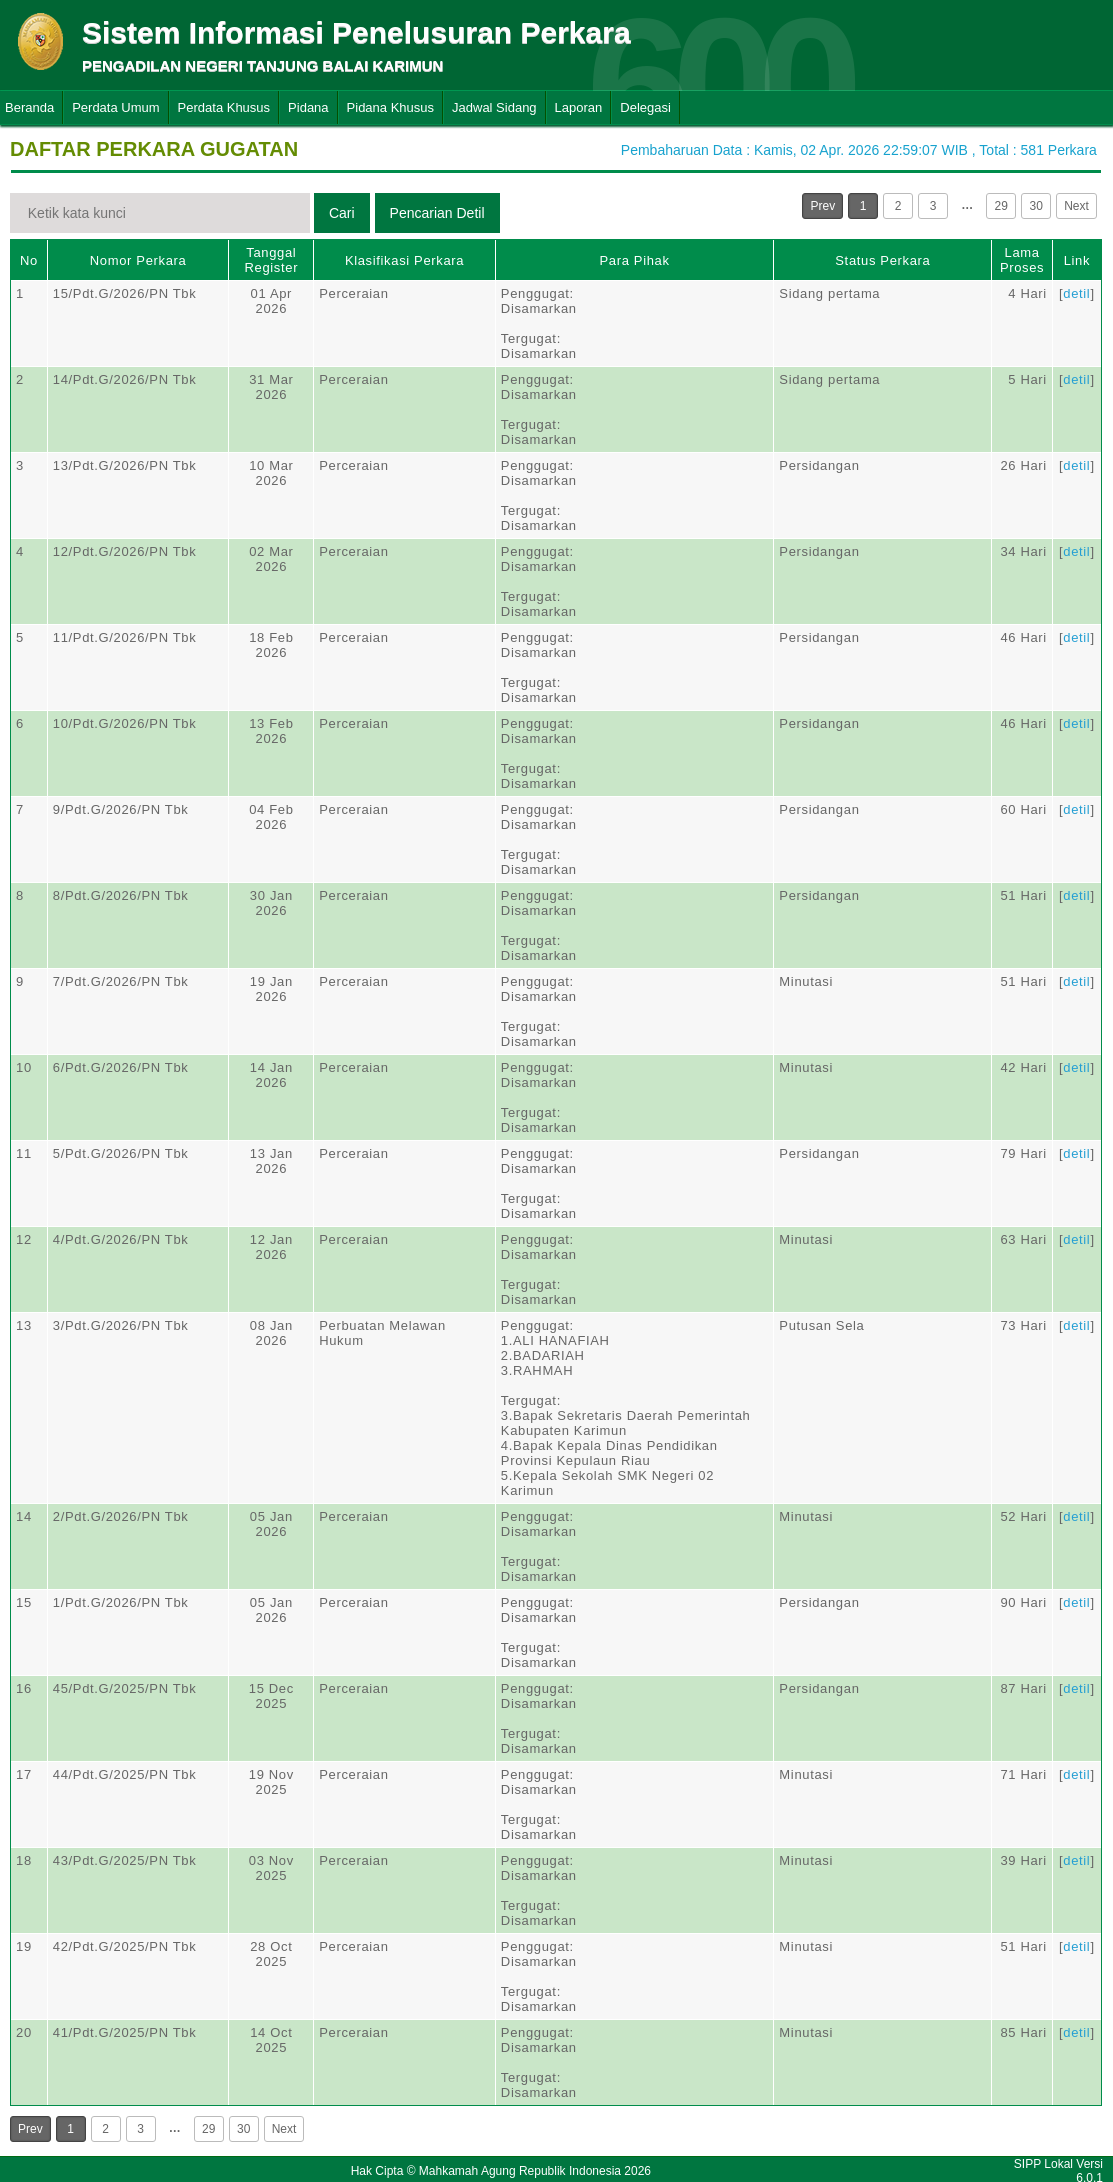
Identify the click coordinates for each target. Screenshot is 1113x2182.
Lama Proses (1022, 260)
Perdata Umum (115, 107)
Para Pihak (635, 260)
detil (1076, 293)
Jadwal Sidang (494, 107)
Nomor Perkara (138, 260)
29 (1000, 206)
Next (1076, 206)
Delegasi (645, 107)
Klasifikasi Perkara (404, 260)
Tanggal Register (272, 260)
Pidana (308, 107)
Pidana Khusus (390, 107)
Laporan (579, 107)
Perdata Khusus (224, 107)
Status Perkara (882, 260)
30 (1035, 206)
